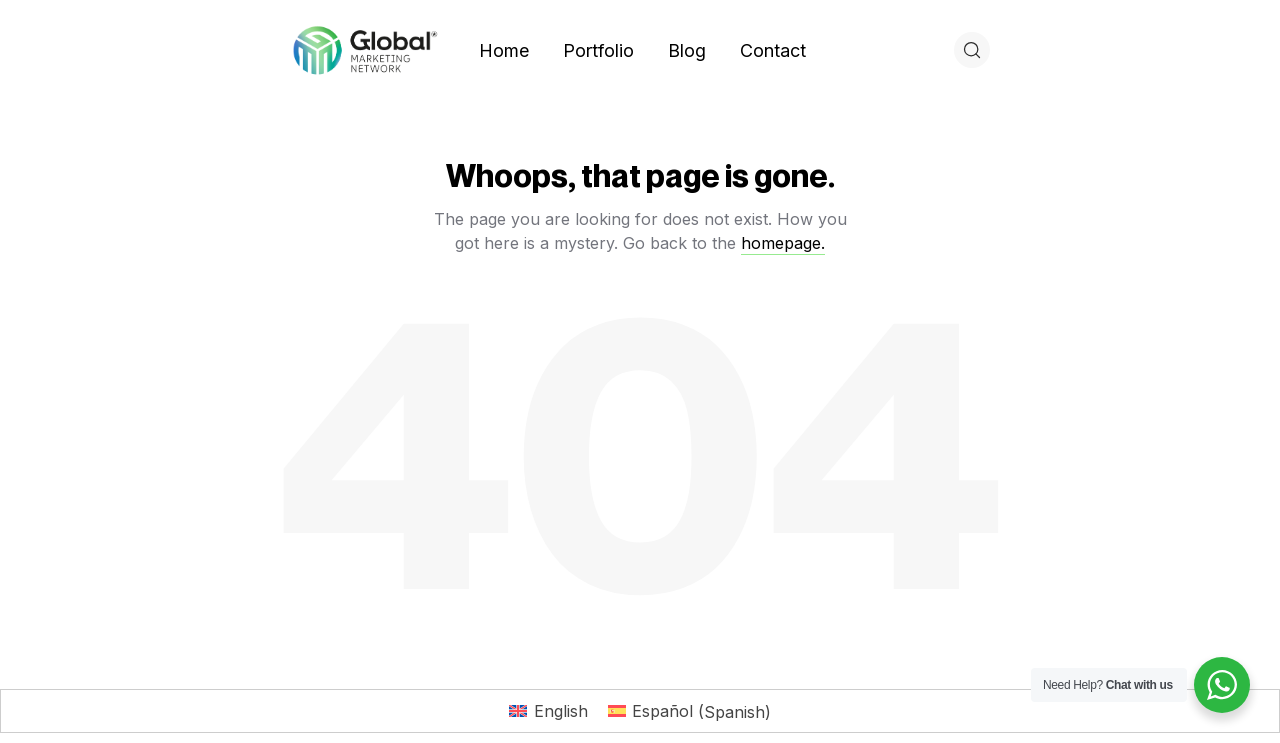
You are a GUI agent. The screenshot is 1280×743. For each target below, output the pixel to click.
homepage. (783, 243)
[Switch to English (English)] (548, 711)
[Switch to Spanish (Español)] (689, 711)
